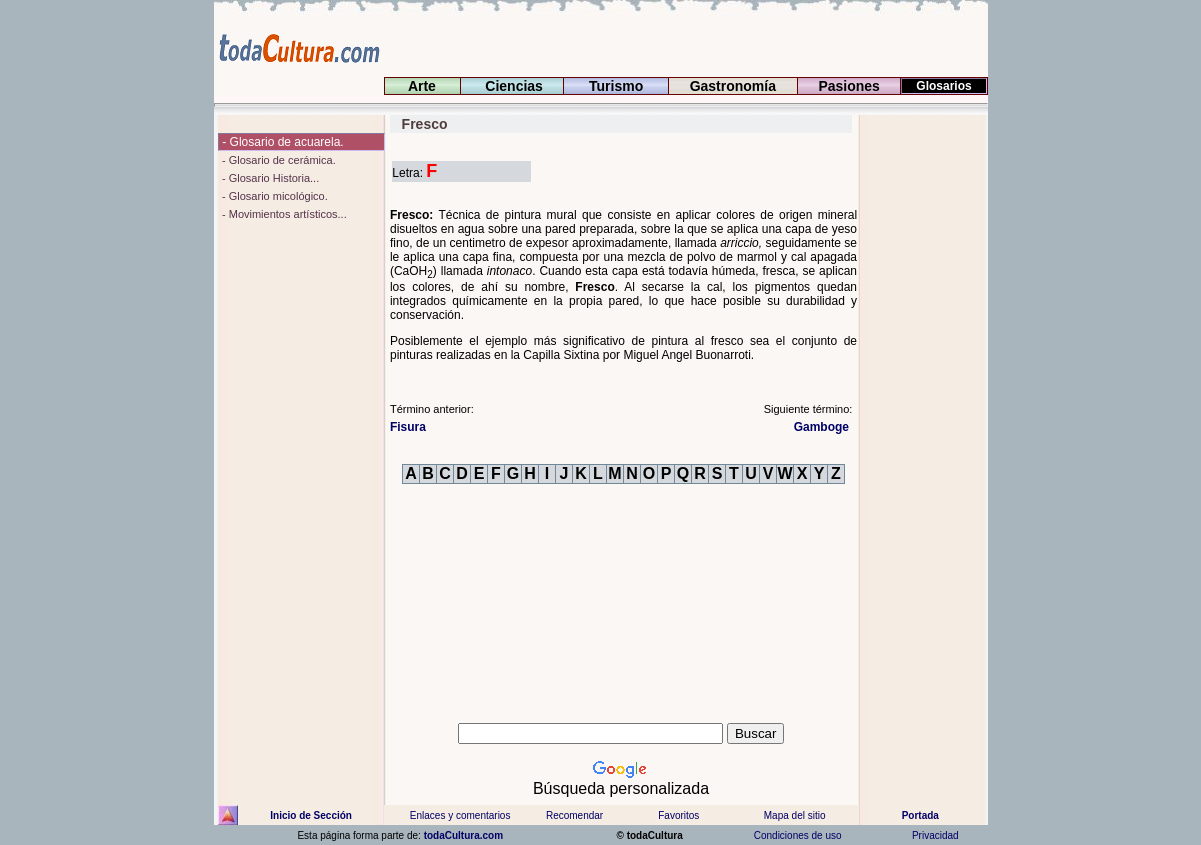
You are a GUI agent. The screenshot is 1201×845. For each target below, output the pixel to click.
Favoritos (678, 815)
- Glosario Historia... (269, 178)
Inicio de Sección (311, 815)
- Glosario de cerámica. (277, 160)
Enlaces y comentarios (459, 815)
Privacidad (935, 835)
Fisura (408, 427)
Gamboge (823, 427)
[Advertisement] (923, 415)
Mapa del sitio (794, 815)
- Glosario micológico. (273, 196)
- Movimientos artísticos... (283, 214)
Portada (920, 815)
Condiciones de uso (796, 835)
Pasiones (849, 86)
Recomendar (574, 815)
